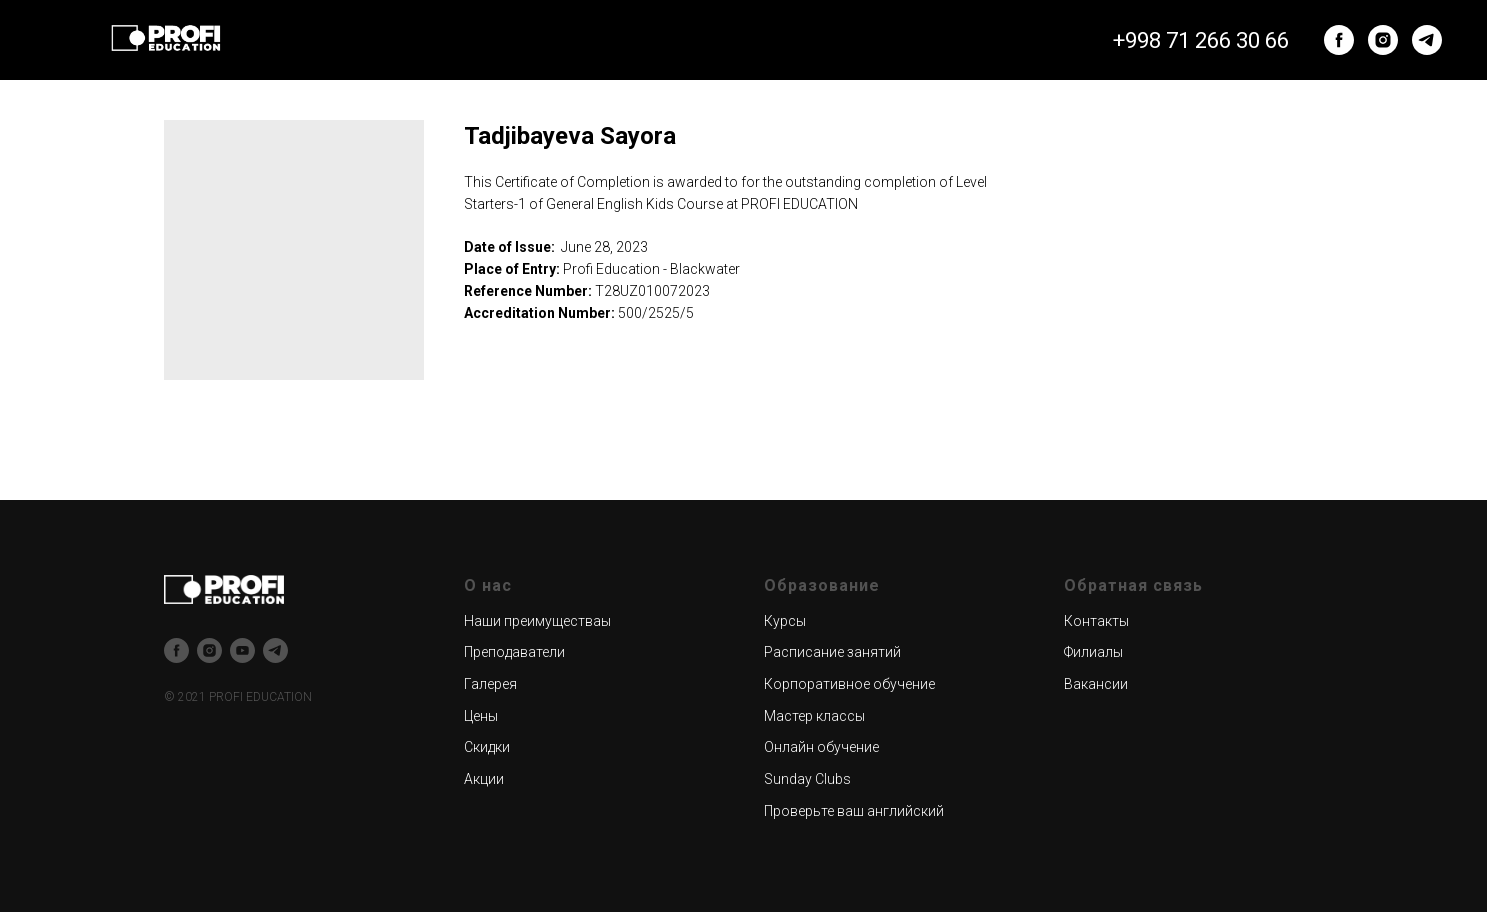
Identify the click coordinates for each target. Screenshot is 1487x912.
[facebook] (1339, 40)
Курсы (785, 621)
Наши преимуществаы (537, 621)
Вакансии (1096, 684)
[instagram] (1383, 40)
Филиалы (1093, 652)
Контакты (1096, 621)
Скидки (487, 747)
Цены (481, 716)
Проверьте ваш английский (854, 811)
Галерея (490, 684)
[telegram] (1427, 40)
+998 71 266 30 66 (1201, 40)
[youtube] (242, 650)
